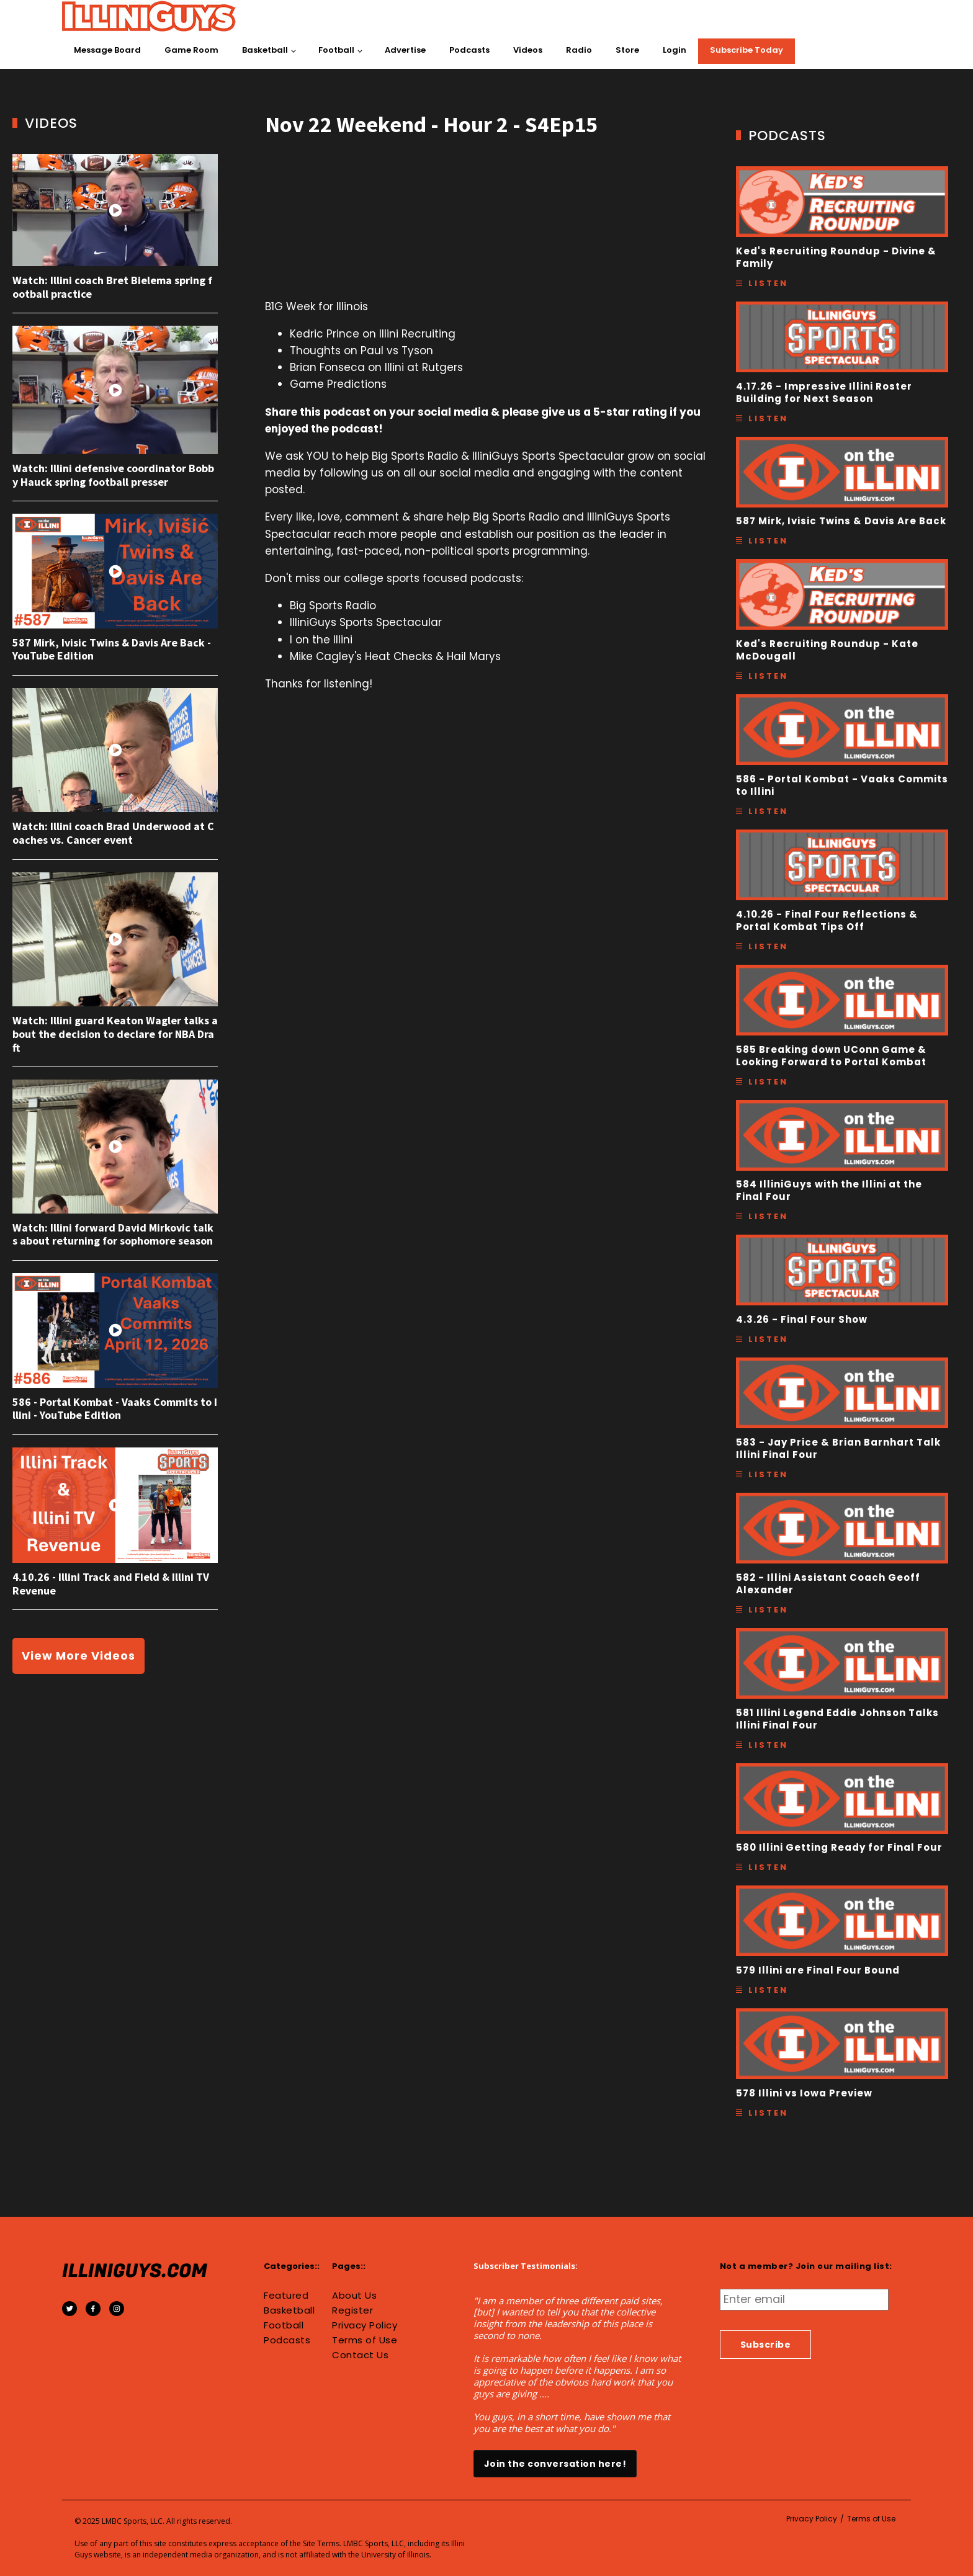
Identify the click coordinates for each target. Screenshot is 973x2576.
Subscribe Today (746, 50)
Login (674, 50)
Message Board (107, 50)
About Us (354, 2295)
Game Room (191, 50)
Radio (579, 50)
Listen (768, 283)
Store (627, 50)
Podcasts (469, 50)
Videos (527, 50)
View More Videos (78, 1655)
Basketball (265, 50)
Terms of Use (364, 2340)
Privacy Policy (364, 2325)
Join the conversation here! (555, 2463)
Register (352, 2310)
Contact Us (360, 2355)
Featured (286, 2295)
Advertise (405, 50)
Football (336, 50)
